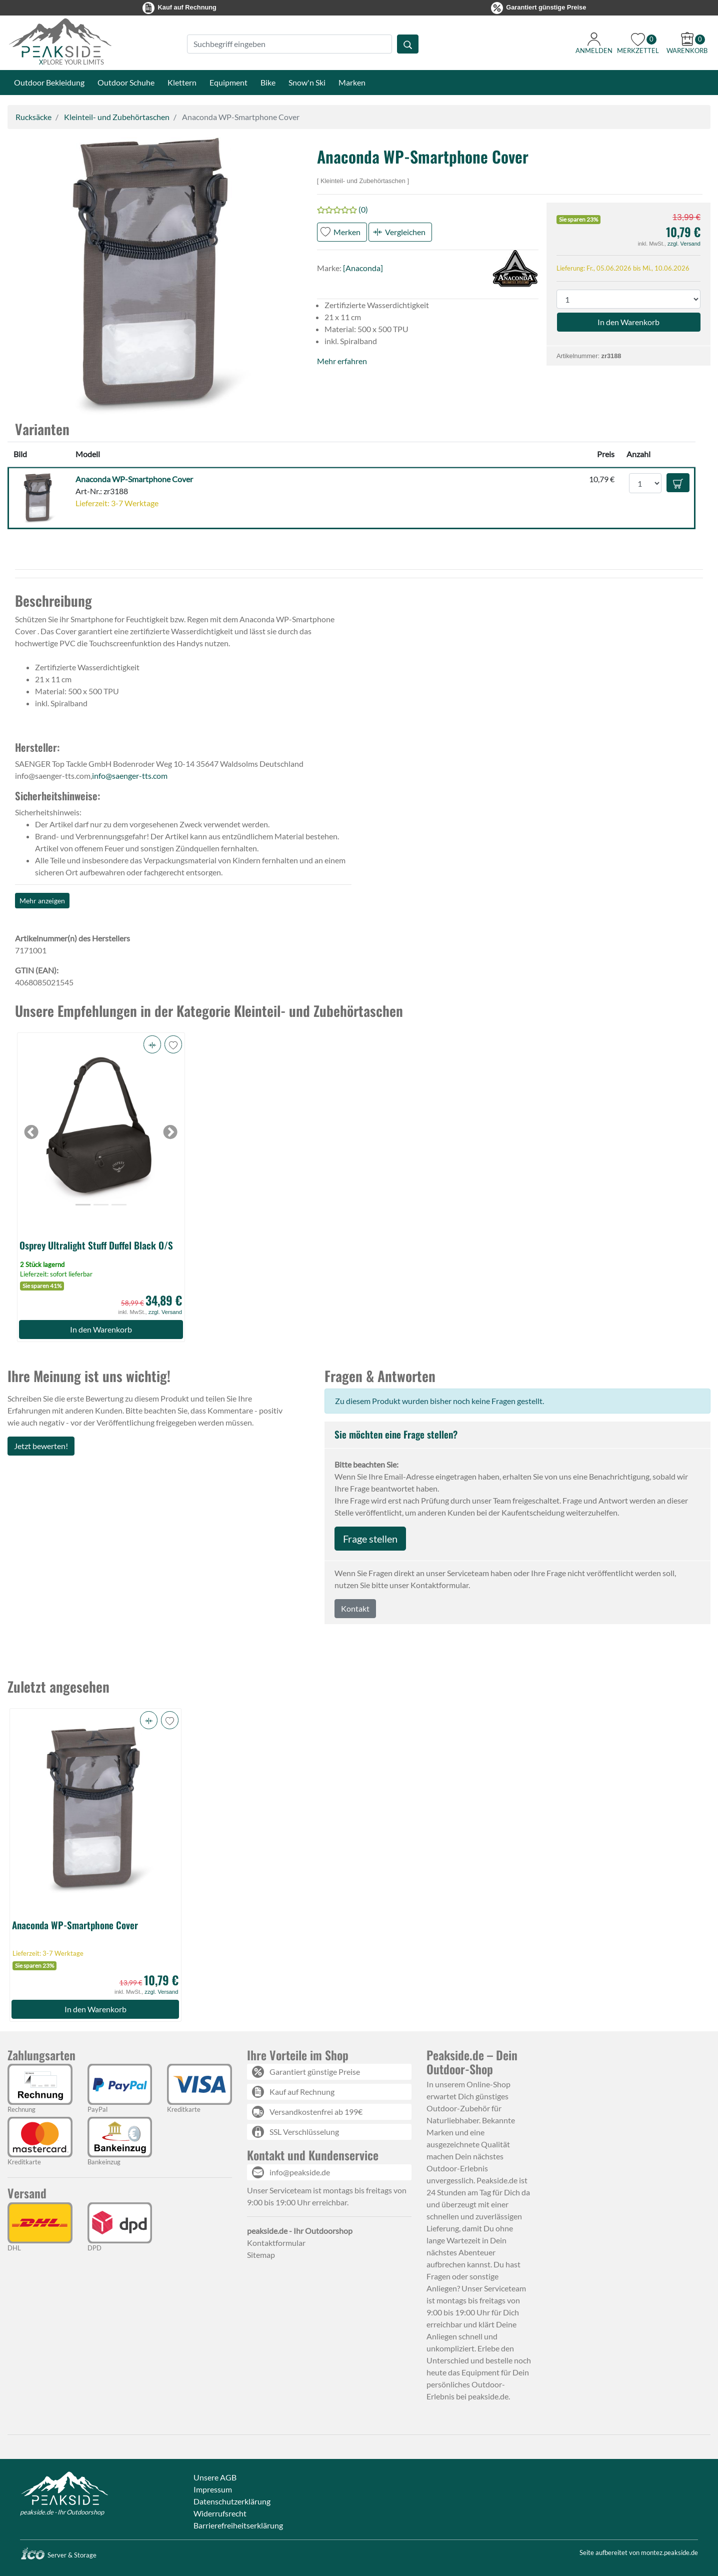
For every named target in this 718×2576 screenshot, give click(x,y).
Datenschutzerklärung (232, 2501)
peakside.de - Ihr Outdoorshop (62, 2512)
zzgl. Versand (684, 244)
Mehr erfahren (342, 361)
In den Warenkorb (101, 1329)
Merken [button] (347, 232)
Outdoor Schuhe (126, 82)
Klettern (182, 82)
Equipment (229, 82)
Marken (352, 82)
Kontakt (355, 1608)
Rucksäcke (34, 117)
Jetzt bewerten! (41, 1446)
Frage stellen (370, 1539)
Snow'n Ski (307, 82)
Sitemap (261, 2254)
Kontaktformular (276, 2242)
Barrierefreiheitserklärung (238, 2525)
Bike (268, 82)
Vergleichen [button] (405, 232)
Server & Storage (58, 2555)
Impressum (213, 2489)
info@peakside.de (300, 2172)
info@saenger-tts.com (130, 775)
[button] (154, 276)
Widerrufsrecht (220, 2513)
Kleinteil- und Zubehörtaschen (117, 117)
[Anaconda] (363, 268)
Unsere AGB (215, 2477)
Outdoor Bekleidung (49, 82)
